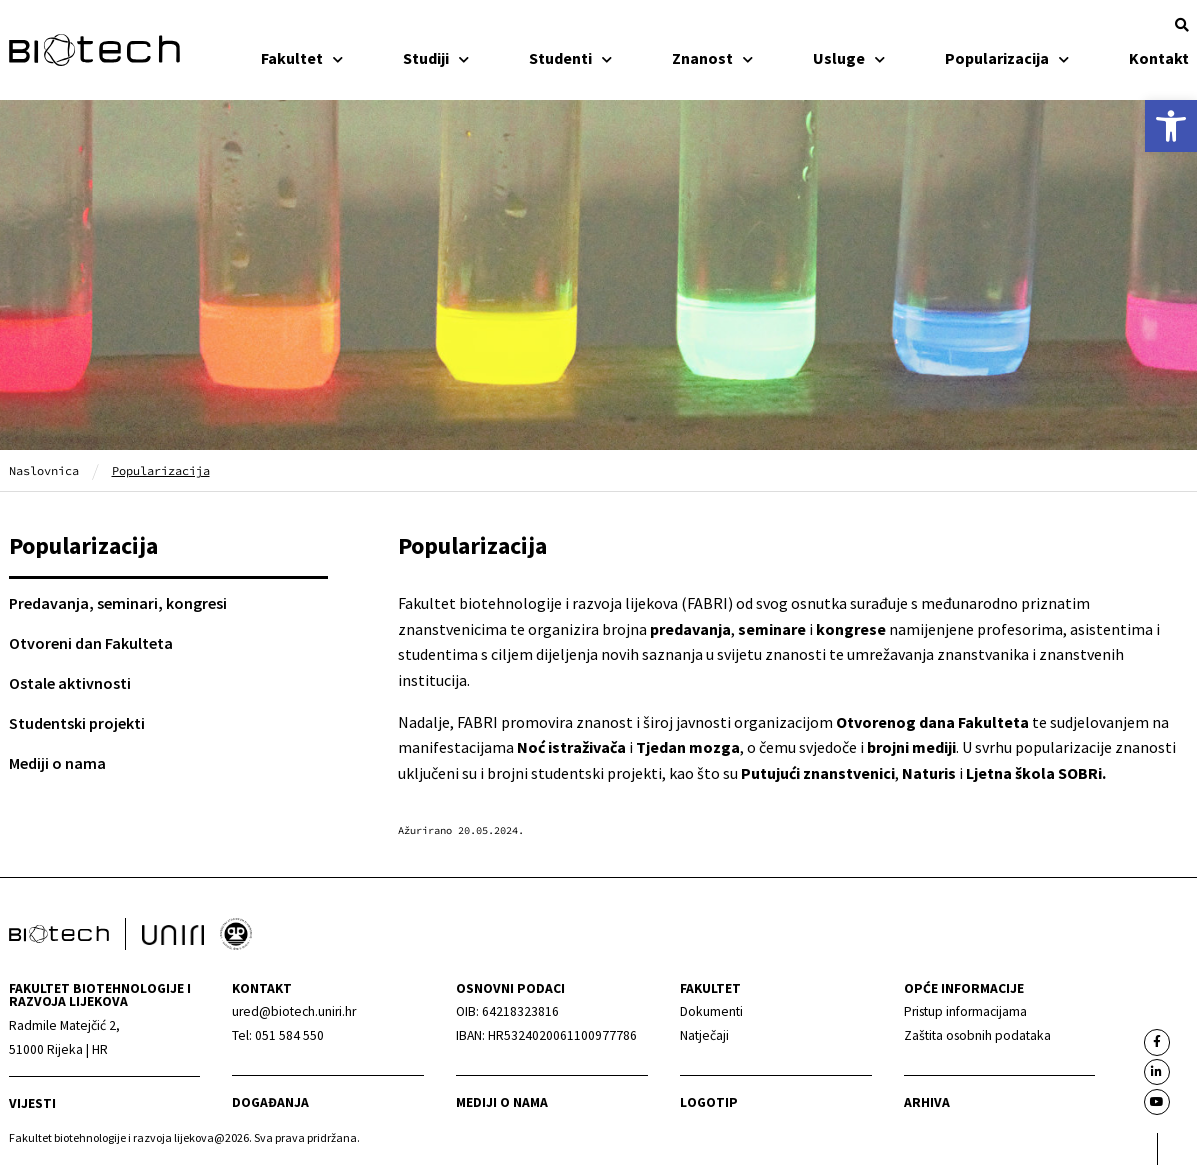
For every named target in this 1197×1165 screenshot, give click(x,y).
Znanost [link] (712, 58)
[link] (1171, 126)
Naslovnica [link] (44, 470)
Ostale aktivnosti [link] (70, 683)
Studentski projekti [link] (77, 723)
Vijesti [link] (32, 1103)
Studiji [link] (436, 58)
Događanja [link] (270, 1102)
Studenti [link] (570, 58)
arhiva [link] (927, 1102)
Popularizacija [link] (1007, 58)
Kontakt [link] (1159, 58)
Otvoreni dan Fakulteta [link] (91, 643)
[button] (1182, 25)
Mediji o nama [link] (57, 763)
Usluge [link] (849, 58)
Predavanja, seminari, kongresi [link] (118, 603)
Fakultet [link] (302, 58)
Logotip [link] (709, 1102)
